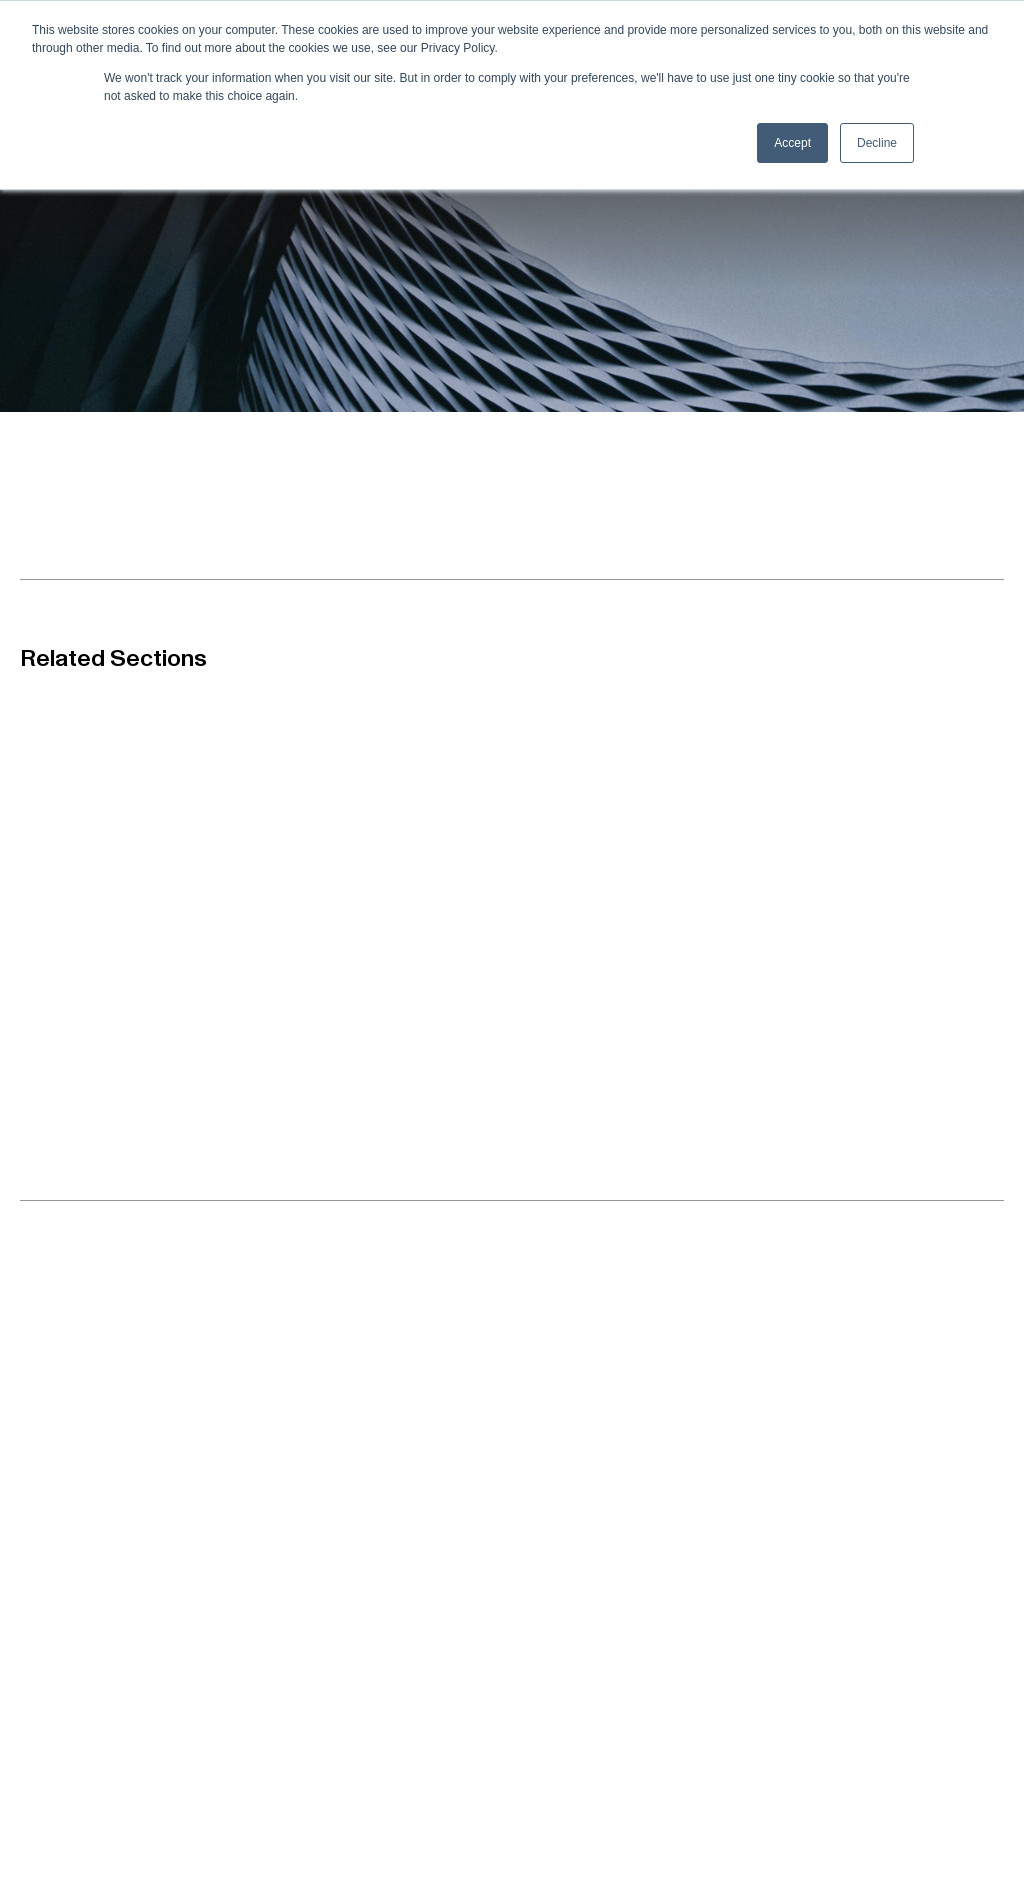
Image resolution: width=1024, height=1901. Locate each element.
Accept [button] (792, 143)
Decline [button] (877, 143)
